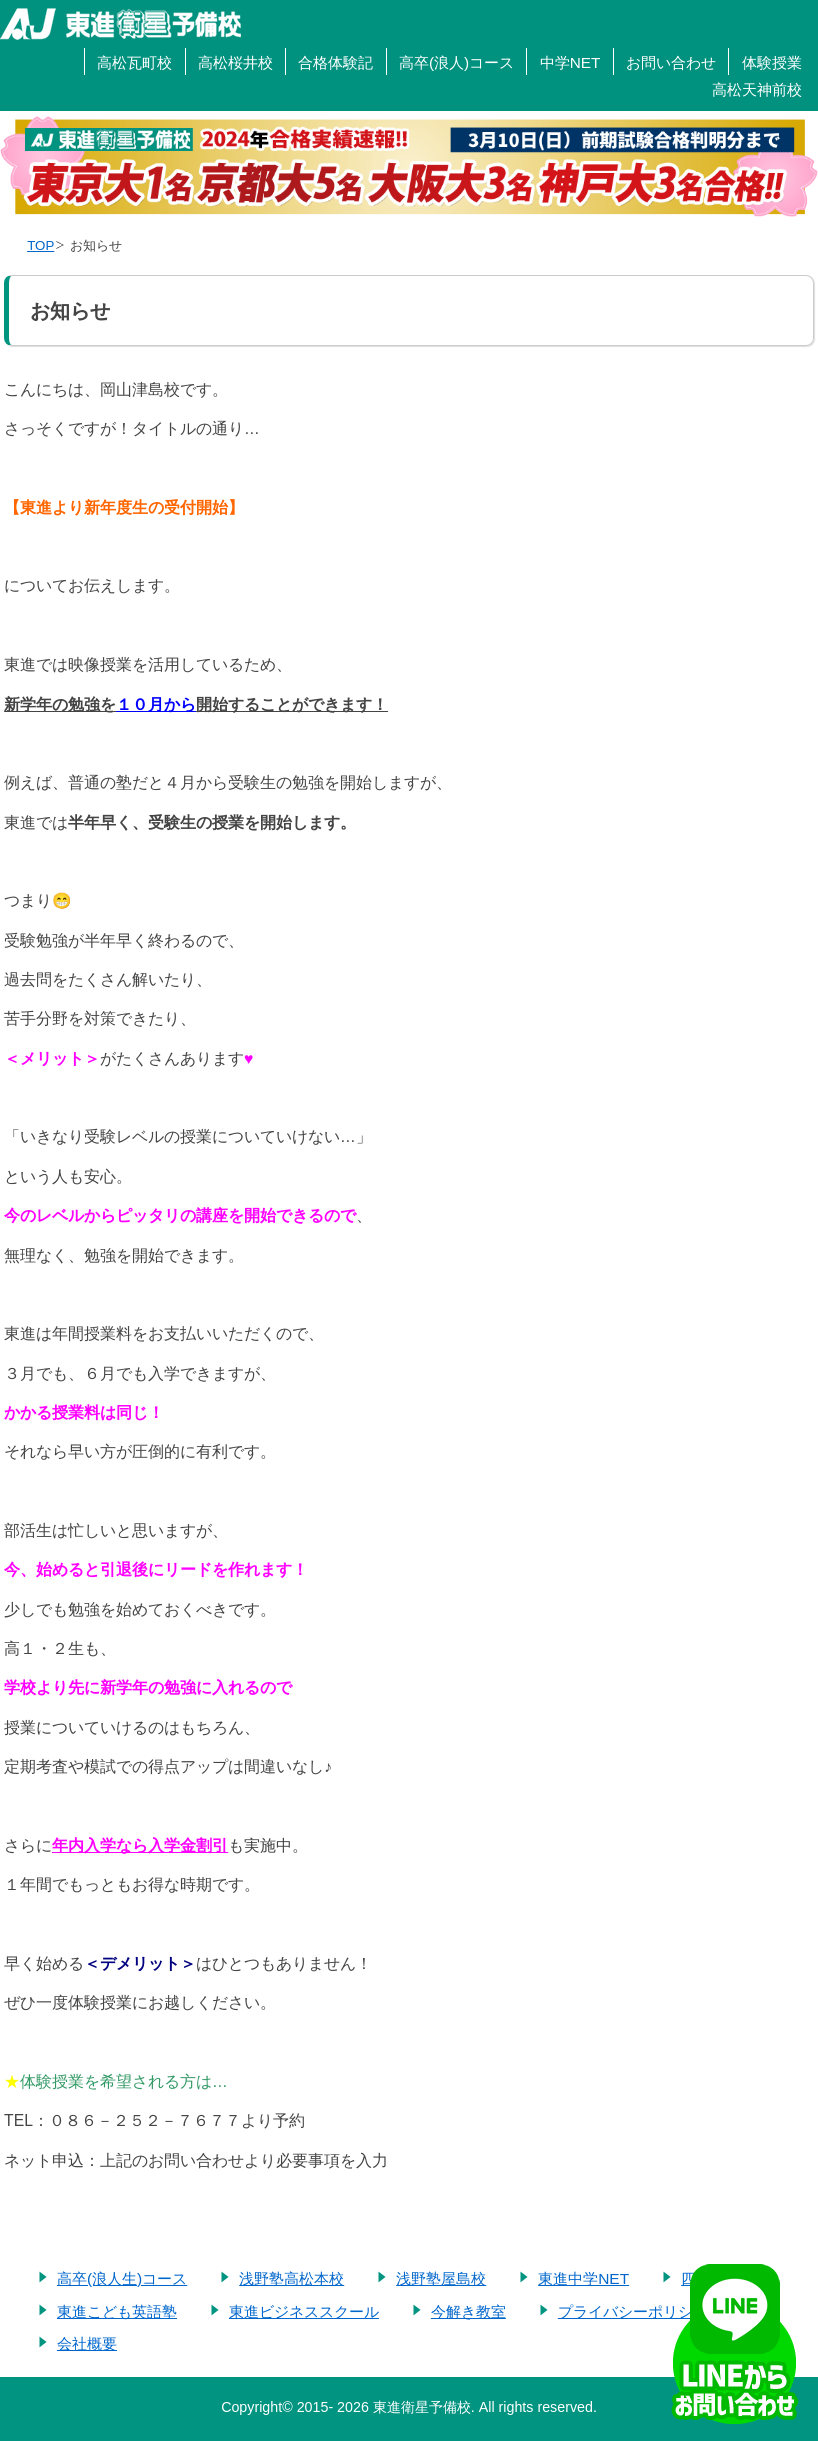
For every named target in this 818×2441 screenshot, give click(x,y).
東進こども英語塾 (117, 2311)
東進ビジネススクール (304, 2311)
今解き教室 (468, 2311)
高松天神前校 (757, 89)
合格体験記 (335, 62)
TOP (40, 245)
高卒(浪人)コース (456, 62)
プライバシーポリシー (633, 2311)
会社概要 (87, 2343)
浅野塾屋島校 (441, 2278)
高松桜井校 (235, 62)
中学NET (570, 62)
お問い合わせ (671, 62)
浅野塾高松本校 (291, 2278)
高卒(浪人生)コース (122, 2278)
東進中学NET (583, 2278)
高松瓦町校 (134, 62)
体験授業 (772, 62)
